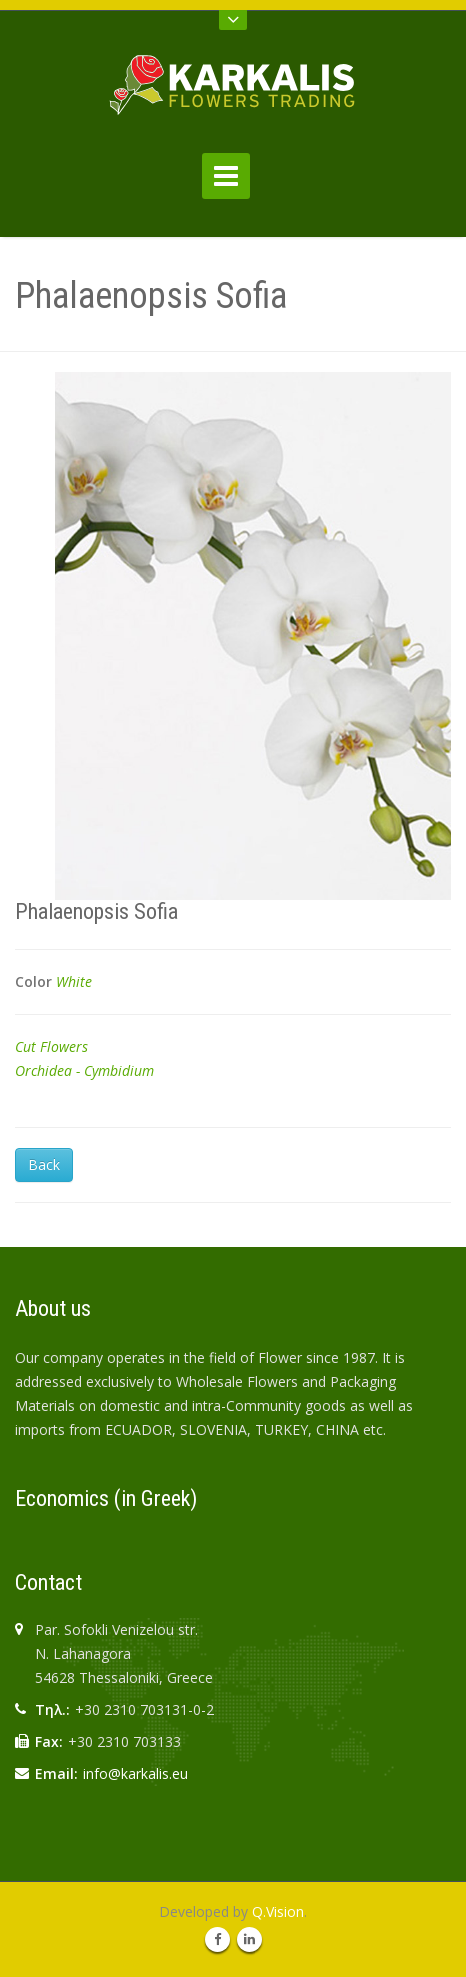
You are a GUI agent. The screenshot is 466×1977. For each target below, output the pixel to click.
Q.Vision (278, 1911)
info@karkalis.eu (135, 1773)
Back (44, 1164)
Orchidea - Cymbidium (84, 1070)
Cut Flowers (51, 1046)
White (74, 981)
